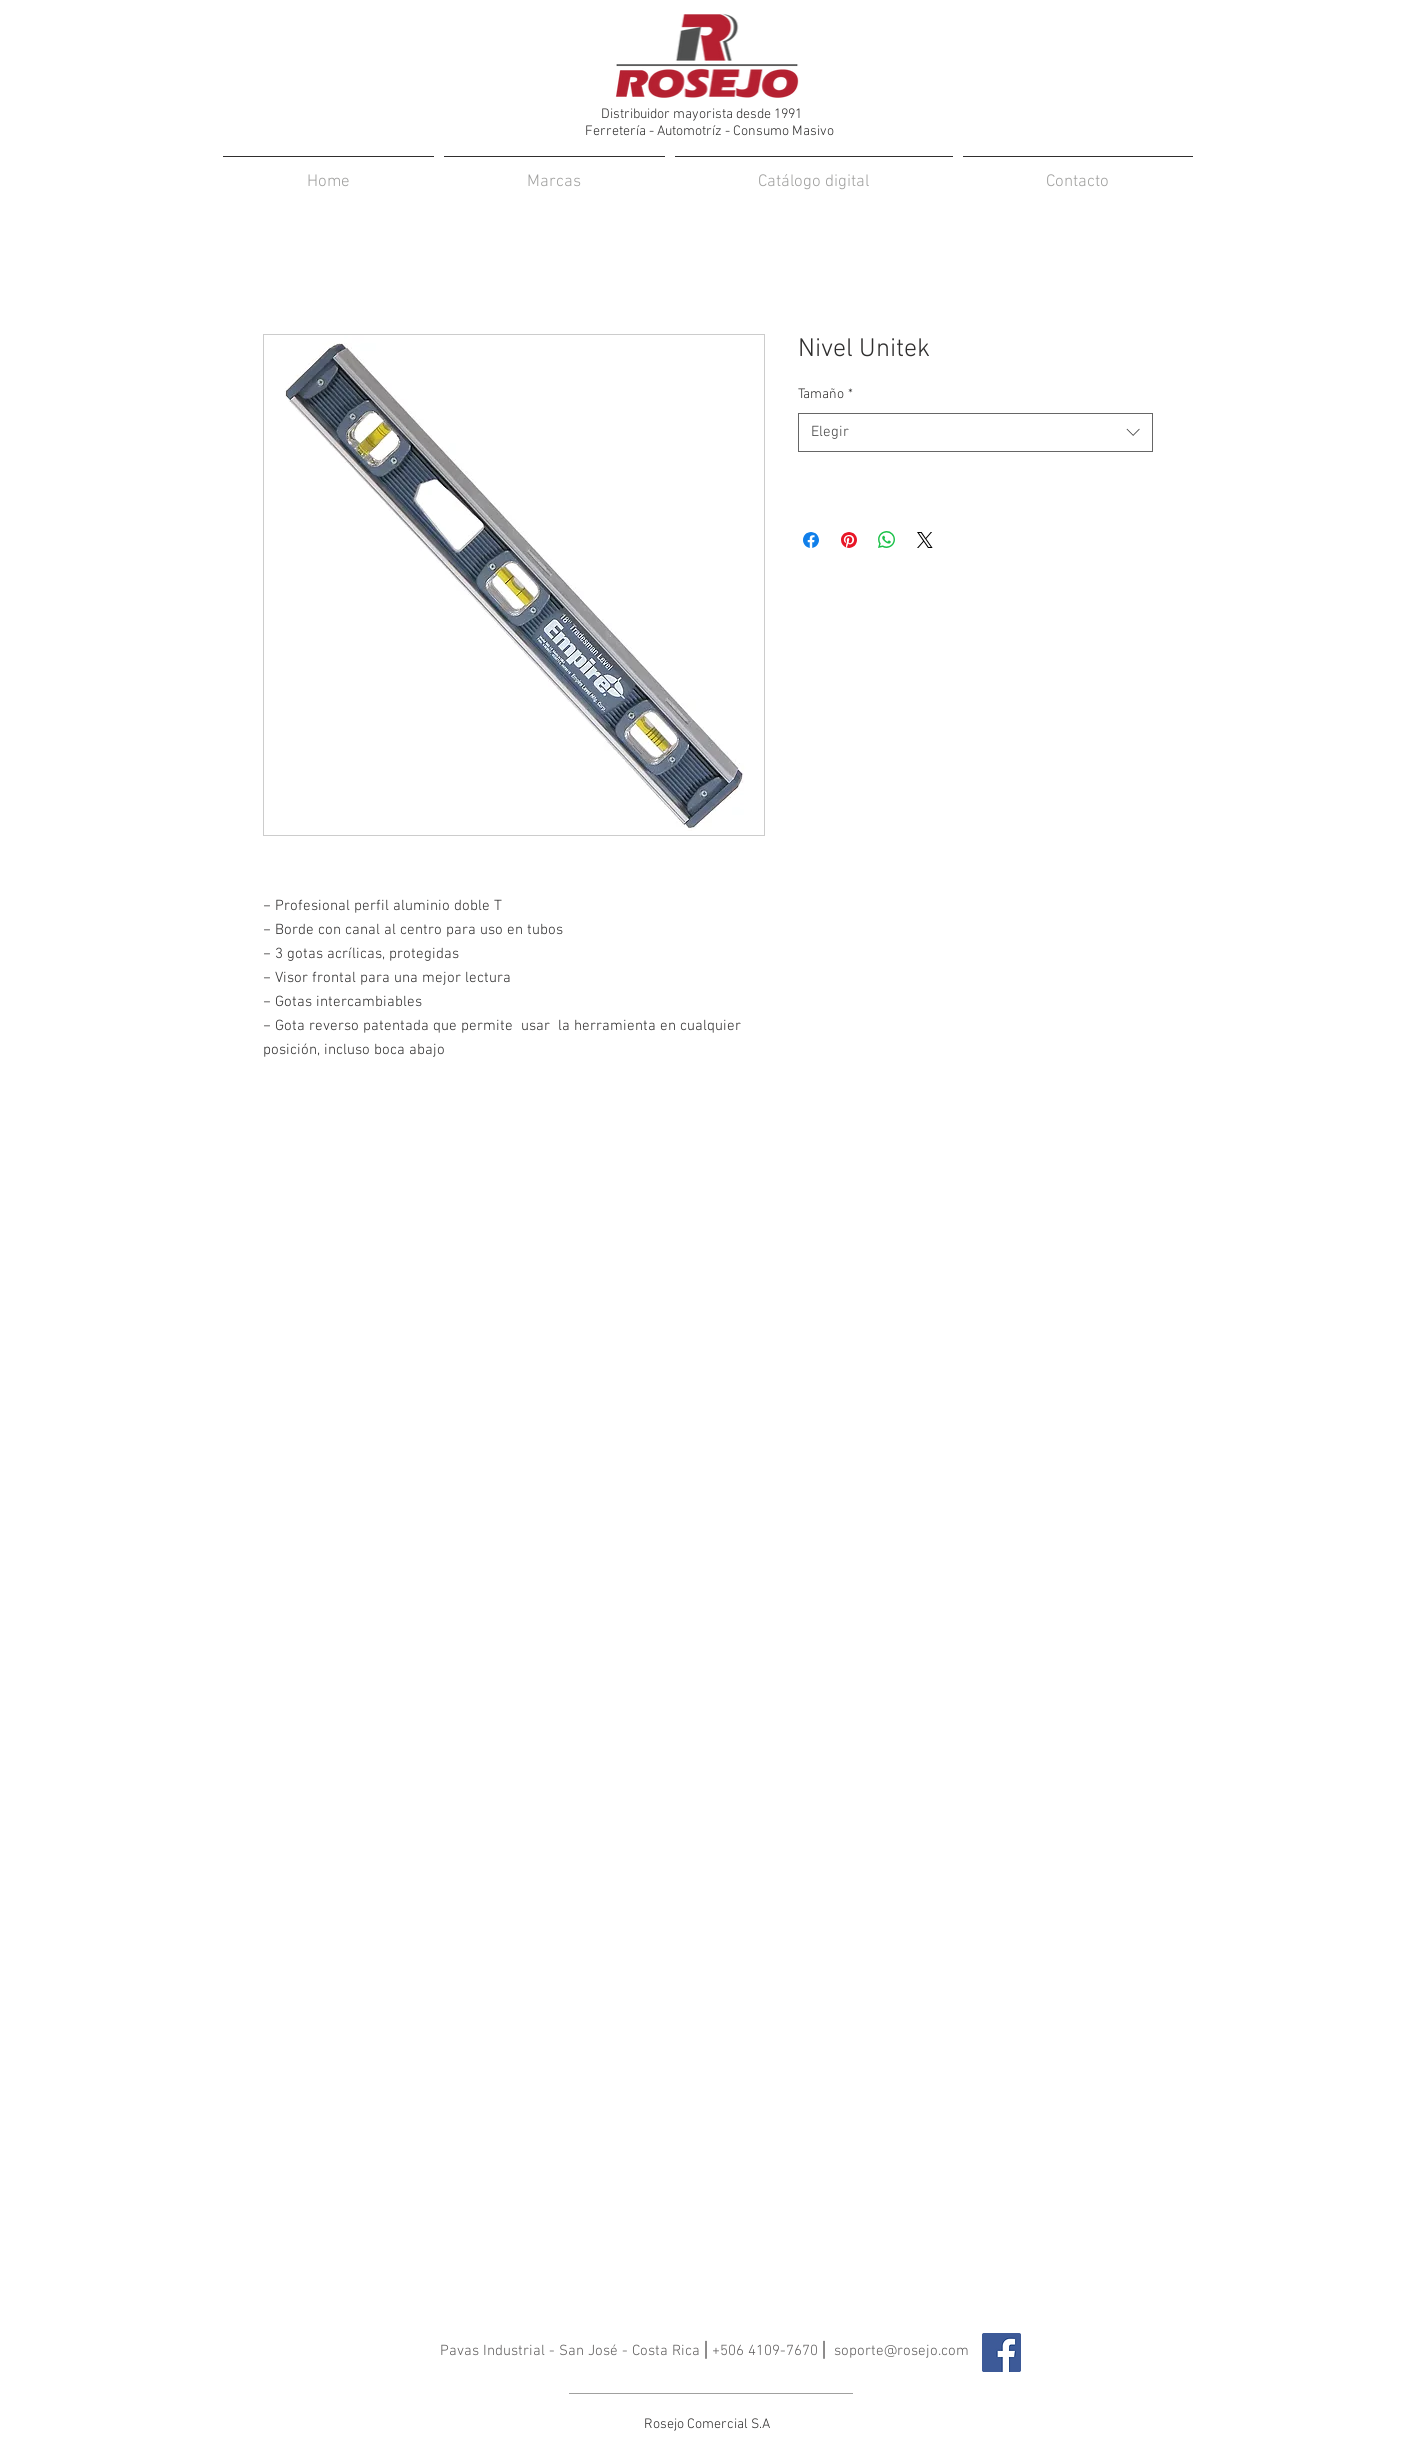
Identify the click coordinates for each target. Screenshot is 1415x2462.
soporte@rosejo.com (901, 2351)
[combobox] (975, 432)
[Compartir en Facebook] (811, 540)
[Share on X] (925, 540)
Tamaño (825, 394)
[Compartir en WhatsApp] (887, 540)
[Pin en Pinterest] (849, 540)
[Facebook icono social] (1001, 2352)
